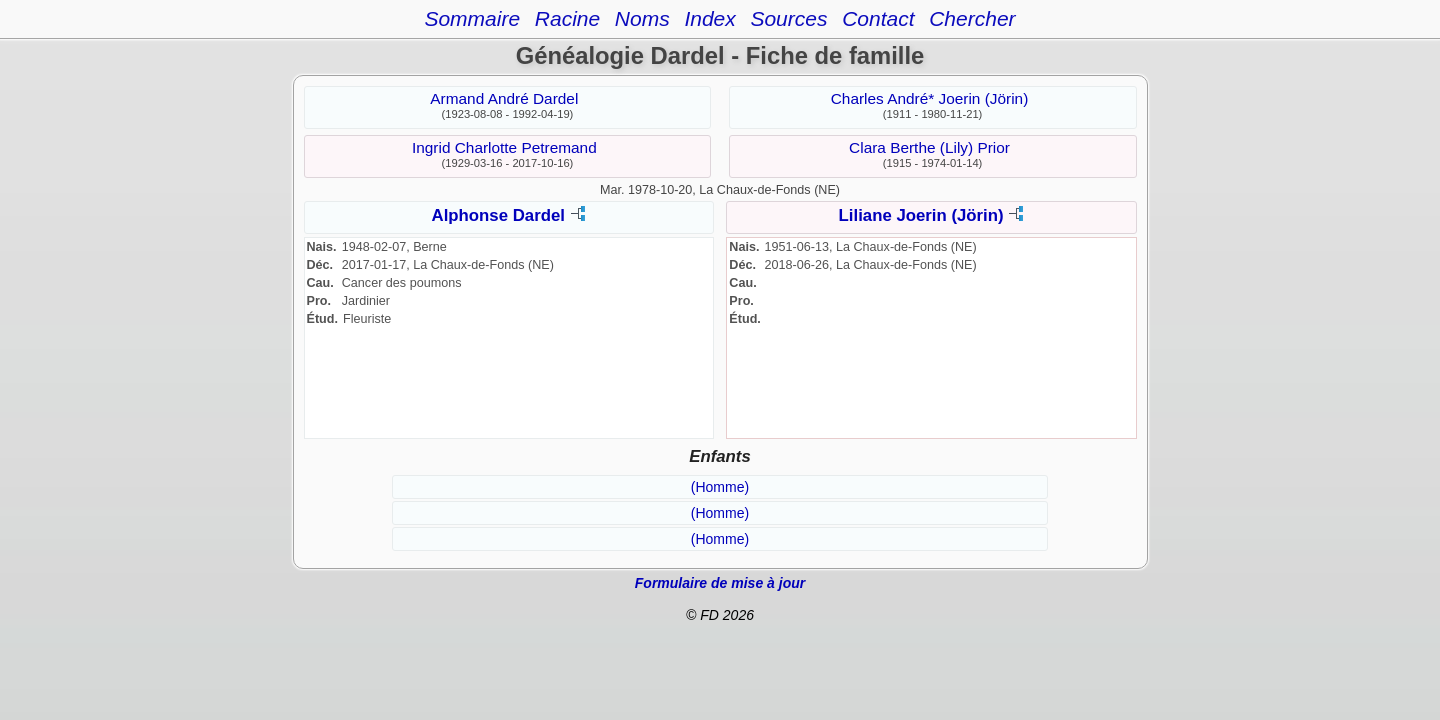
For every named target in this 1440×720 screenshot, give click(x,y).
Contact (878, 18)
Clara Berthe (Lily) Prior (929, 147)
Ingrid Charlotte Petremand (504, 147)
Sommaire (472, 18)
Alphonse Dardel (498, 215)
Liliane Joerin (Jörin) (921, 215)
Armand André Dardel (504, 98)
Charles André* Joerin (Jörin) (930, 98)
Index (709, 18)
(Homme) (720, 487)
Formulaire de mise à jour (720, 583)
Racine (567, 18)
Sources (788, 18)
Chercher (972, 18)
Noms (642, 18)
